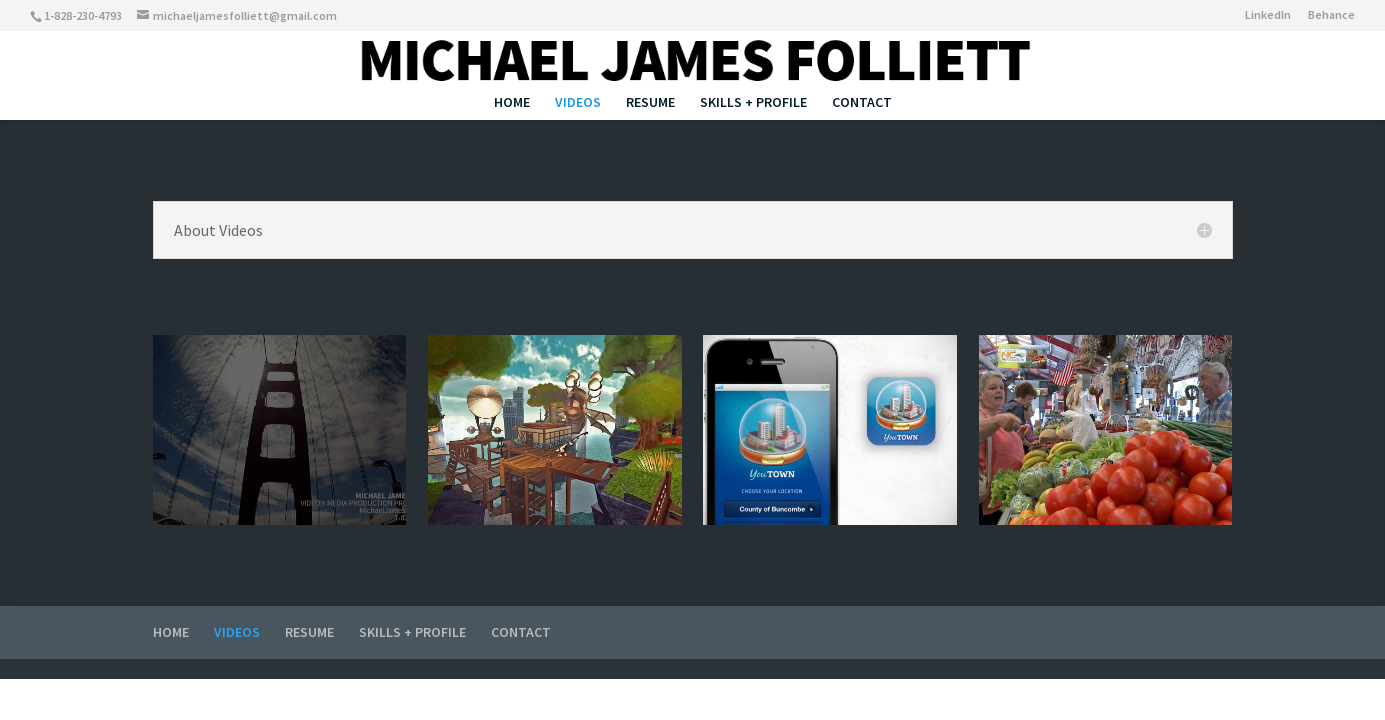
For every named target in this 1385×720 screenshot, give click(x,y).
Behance (1331, 15)
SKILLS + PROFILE (753, 103)
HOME (512, 103)
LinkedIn (1268, 15)
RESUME (650, 103)
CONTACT (862, 103)
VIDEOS (578, 103)
